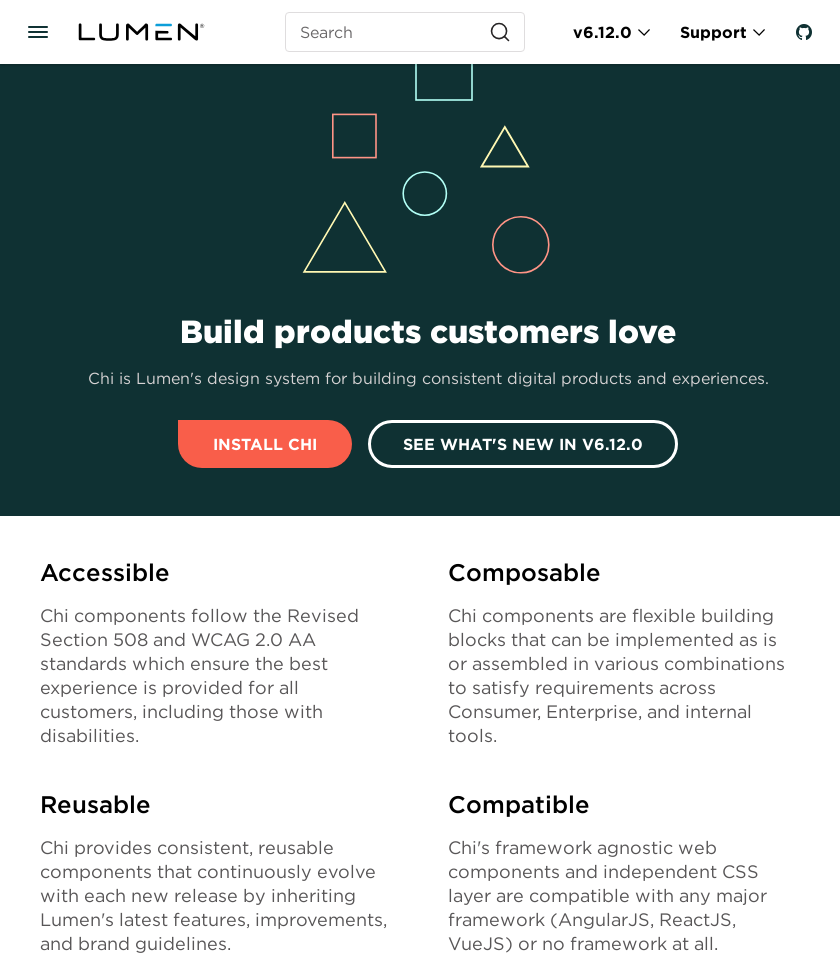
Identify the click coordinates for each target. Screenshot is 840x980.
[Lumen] (153, 32)
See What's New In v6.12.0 (523, 444)
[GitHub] (804, 32)
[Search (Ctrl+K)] (405, 32)
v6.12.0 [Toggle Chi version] (602, 32)
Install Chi (265, 444)
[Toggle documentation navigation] (38, 32)
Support (713, 32)
